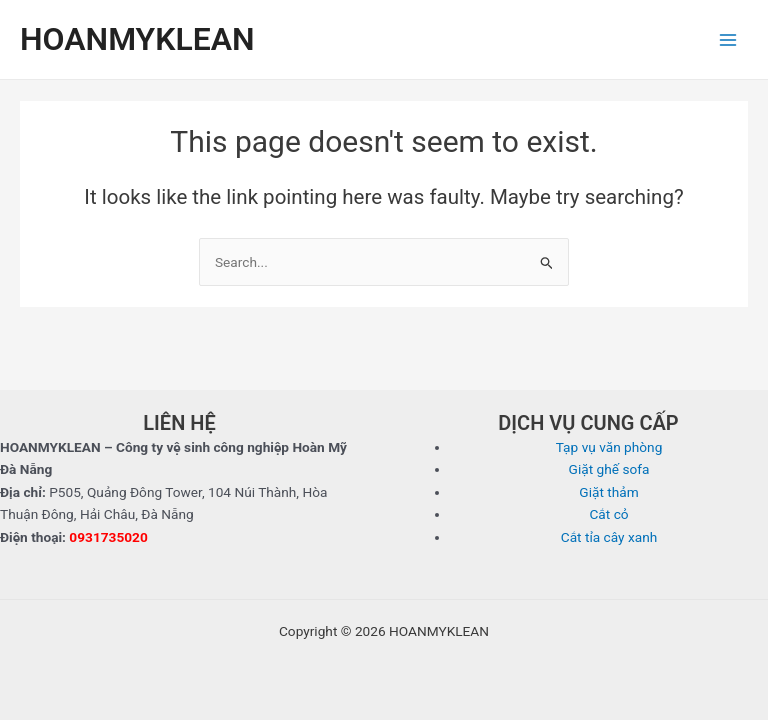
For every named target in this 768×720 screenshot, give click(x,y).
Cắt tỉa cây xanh (609, 537)
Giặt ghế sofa (609, 469)
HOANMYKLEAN (137, 39)
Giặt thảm (608, 492)
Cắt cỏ (608, 514)
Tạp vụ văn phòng (609, 447)
